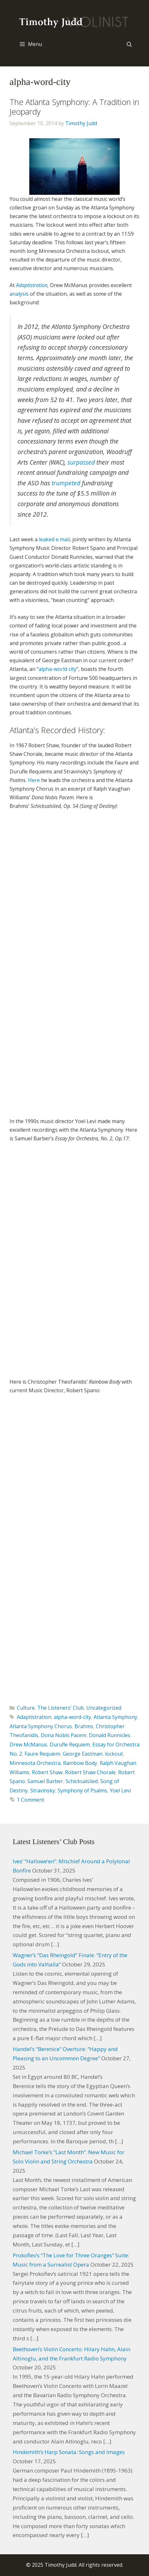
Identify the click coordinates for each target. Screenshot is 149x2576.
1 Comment (30, 1799)
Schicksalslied (82, 1781)
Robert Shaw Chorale (90, 1772)
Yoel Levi (120, 1790)
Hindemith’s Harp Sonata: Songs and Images (69, 2452)
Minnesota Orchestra (35, 1763)
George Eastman (83, 1753)
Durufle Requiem (70, 1744)
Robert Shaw (47, 1772)
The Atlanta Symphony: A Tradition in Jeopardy (74, 106)
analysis (19, 293)
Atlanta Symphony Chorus (41, 1726)
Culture (26, 1707)
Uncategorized (103, 1707)
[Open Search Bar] (129, 44)
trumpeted (66, 483)
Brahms (83, 1726)
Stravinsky (42, 1790)
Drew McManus (28, 1744)
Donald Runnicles (109, 1735)
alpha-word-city (72, 1717)
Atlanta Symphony (115, 1717)
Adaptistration (31, 285)
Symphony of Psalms (82, 1790)
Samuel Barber (45, 1781)
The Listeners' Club (60, 1707)
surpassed (81, 462)
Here (34, 780)
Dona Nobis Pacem (63, 1735)
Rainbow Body (80, 1763)
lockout (114, 1753)
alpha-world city (57, 668)
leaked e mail (54, 539)
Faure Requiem (42, 1753)
